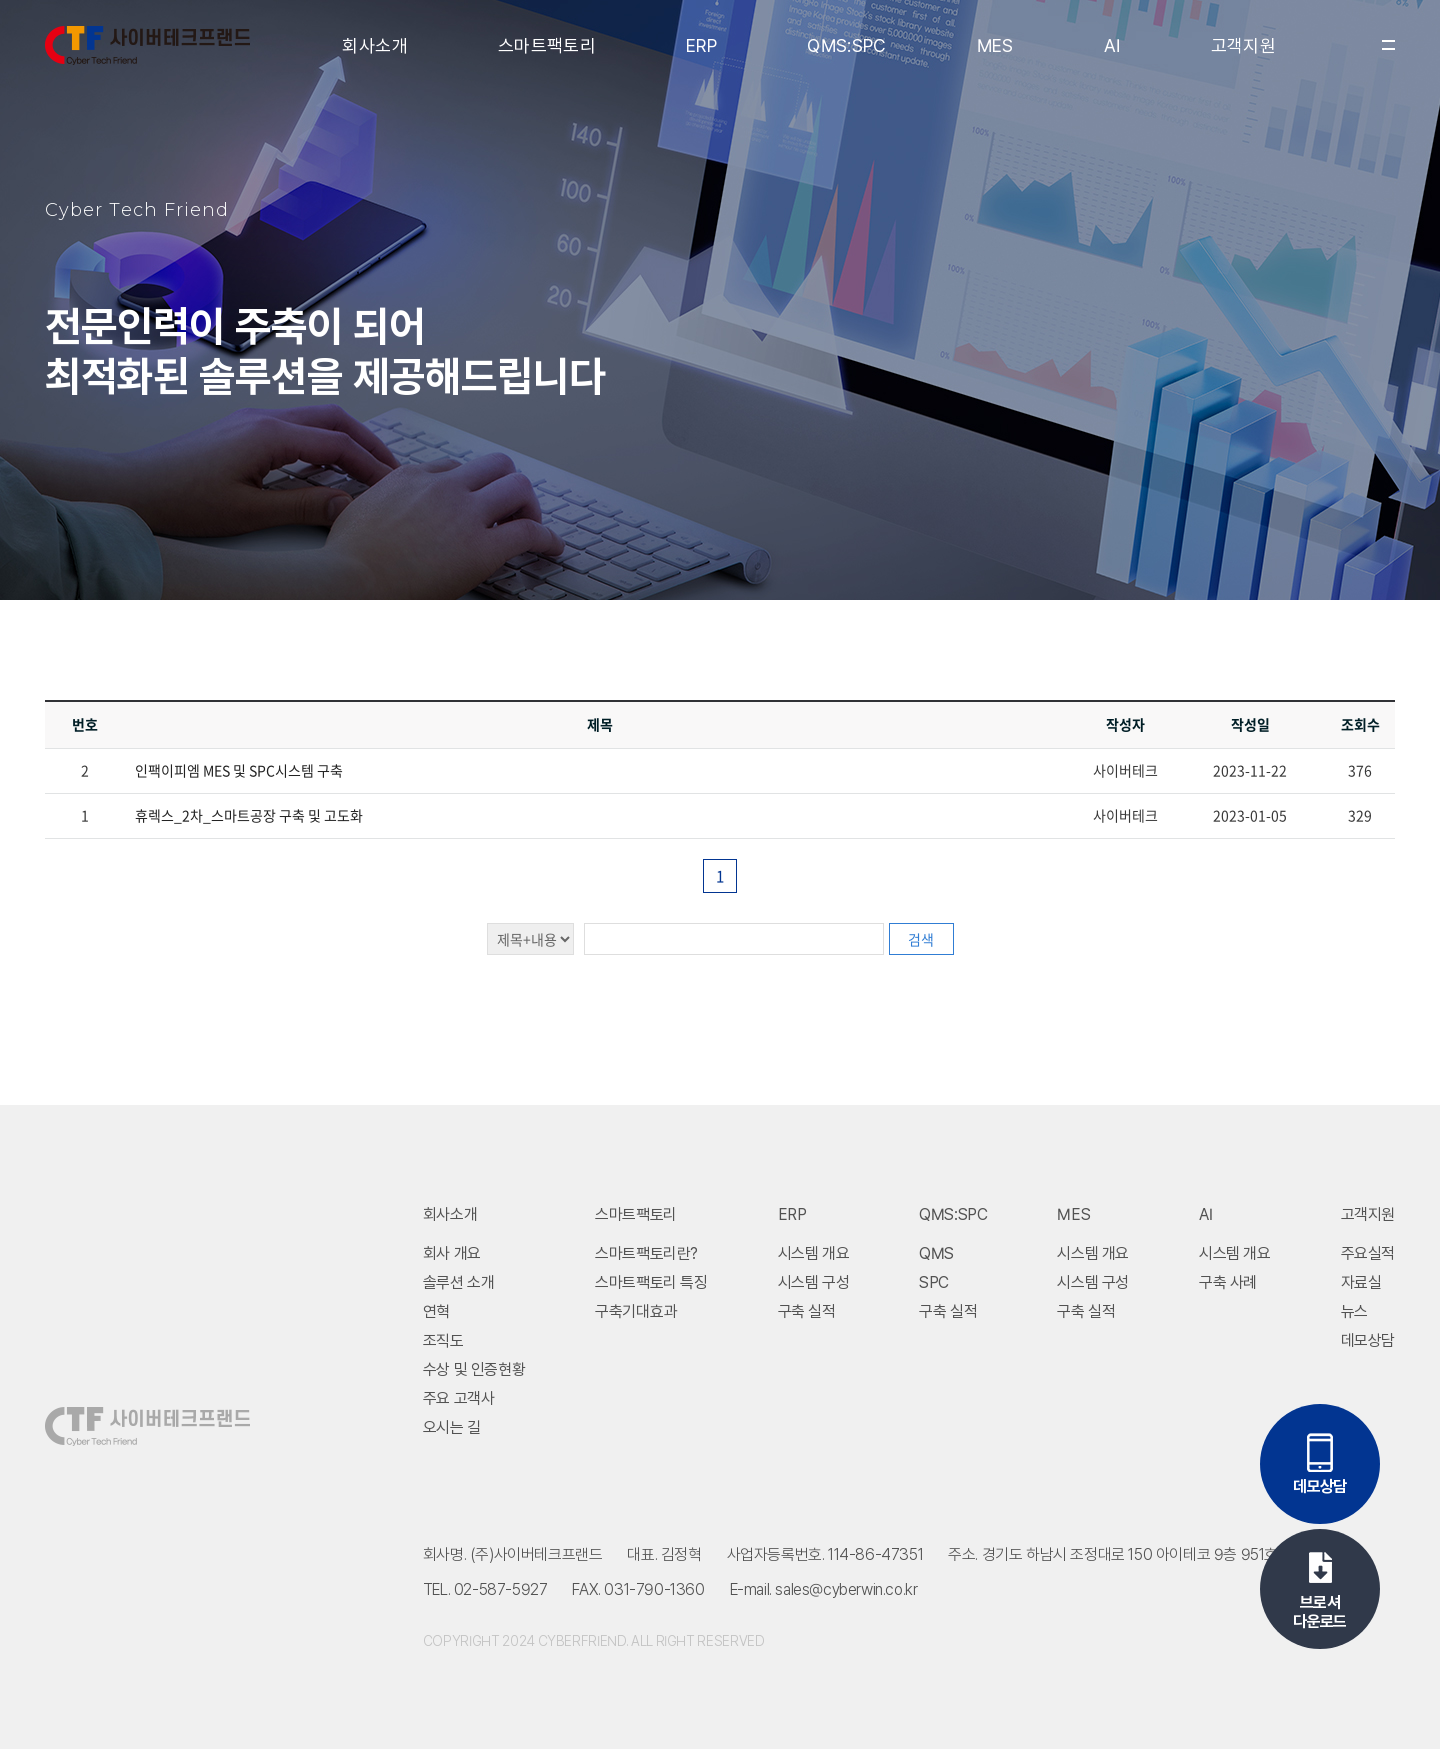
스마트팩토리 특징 (651, 1282)
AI (1112, 45)
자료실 (1361, 1282)
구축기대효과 (636, 1311)
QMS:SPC (847, 45)
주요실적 (1368, 1253)
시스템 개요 (814, 1253)
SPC (934, 1282)
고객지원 (1243, 45)
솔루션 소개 (459, 1282)
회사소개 (374, 45)
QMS (936, 1253)
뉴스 (1354, 1311)
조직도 (443, 1340)
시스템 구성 (814, 1282)
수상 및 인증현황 (474, 1369)
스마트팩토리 (547, 45)
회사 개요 (452, 1253)
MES (995, 45)
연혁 (436, 1311)
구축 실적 (807, 1311)
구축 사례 (1228, 1282)
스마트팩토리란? (646, 1253)
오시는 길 (452, 1427)
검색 (921, 939)
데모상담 (1368, 1340)
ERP (701, 45)
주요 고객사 (459, 1398)
